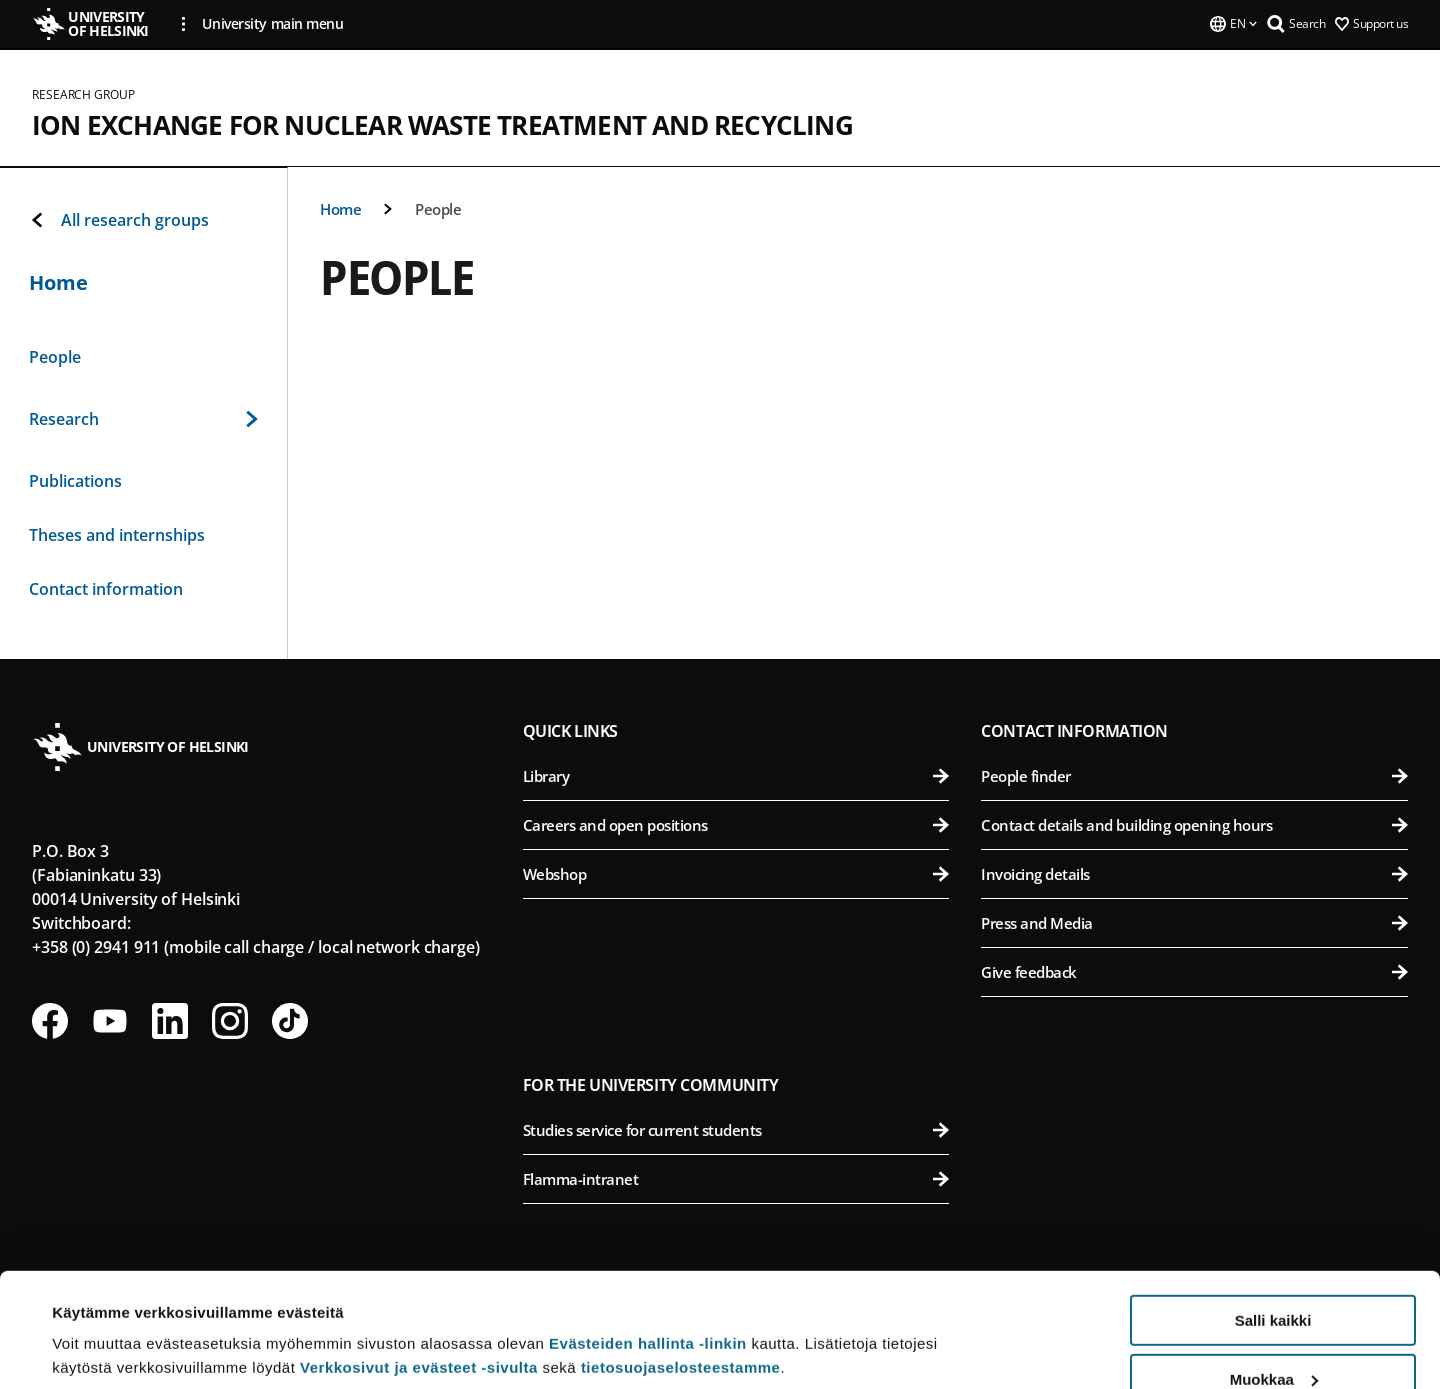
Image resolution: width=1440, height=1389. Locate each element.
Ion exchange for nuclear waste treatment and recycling (442, 125)
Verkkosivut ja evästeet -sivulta (419, 1269)
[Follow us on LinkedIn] (170, 1021)
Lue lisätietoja (103, 1324)
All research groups (119, 220)
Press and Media (1194, 923)
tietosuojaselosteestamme (681, 1269)
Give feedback (1194, 972)
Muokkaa (1274, 1281)
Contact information (106, 589)
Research (143, 419)
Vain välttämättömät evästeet (1273, 1339)
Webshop (736, 874)
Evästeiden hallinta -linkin (648, 1245)
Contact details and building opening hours (1194, 825)
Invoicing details (1194, 874)
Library (736, 776)
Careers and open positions (736, 825)
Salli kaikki (1273, 1222)
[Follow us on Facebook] (50, 1021)
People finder (1194, 776)
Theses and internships (117, 535)
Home (340, 209)
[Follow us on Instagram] (230, 1021)
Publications (75, 481)
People (438, 209)
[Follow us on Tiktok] (290, 1021)
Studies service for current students (736, 1130)
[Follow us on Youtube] (110, 1021)
